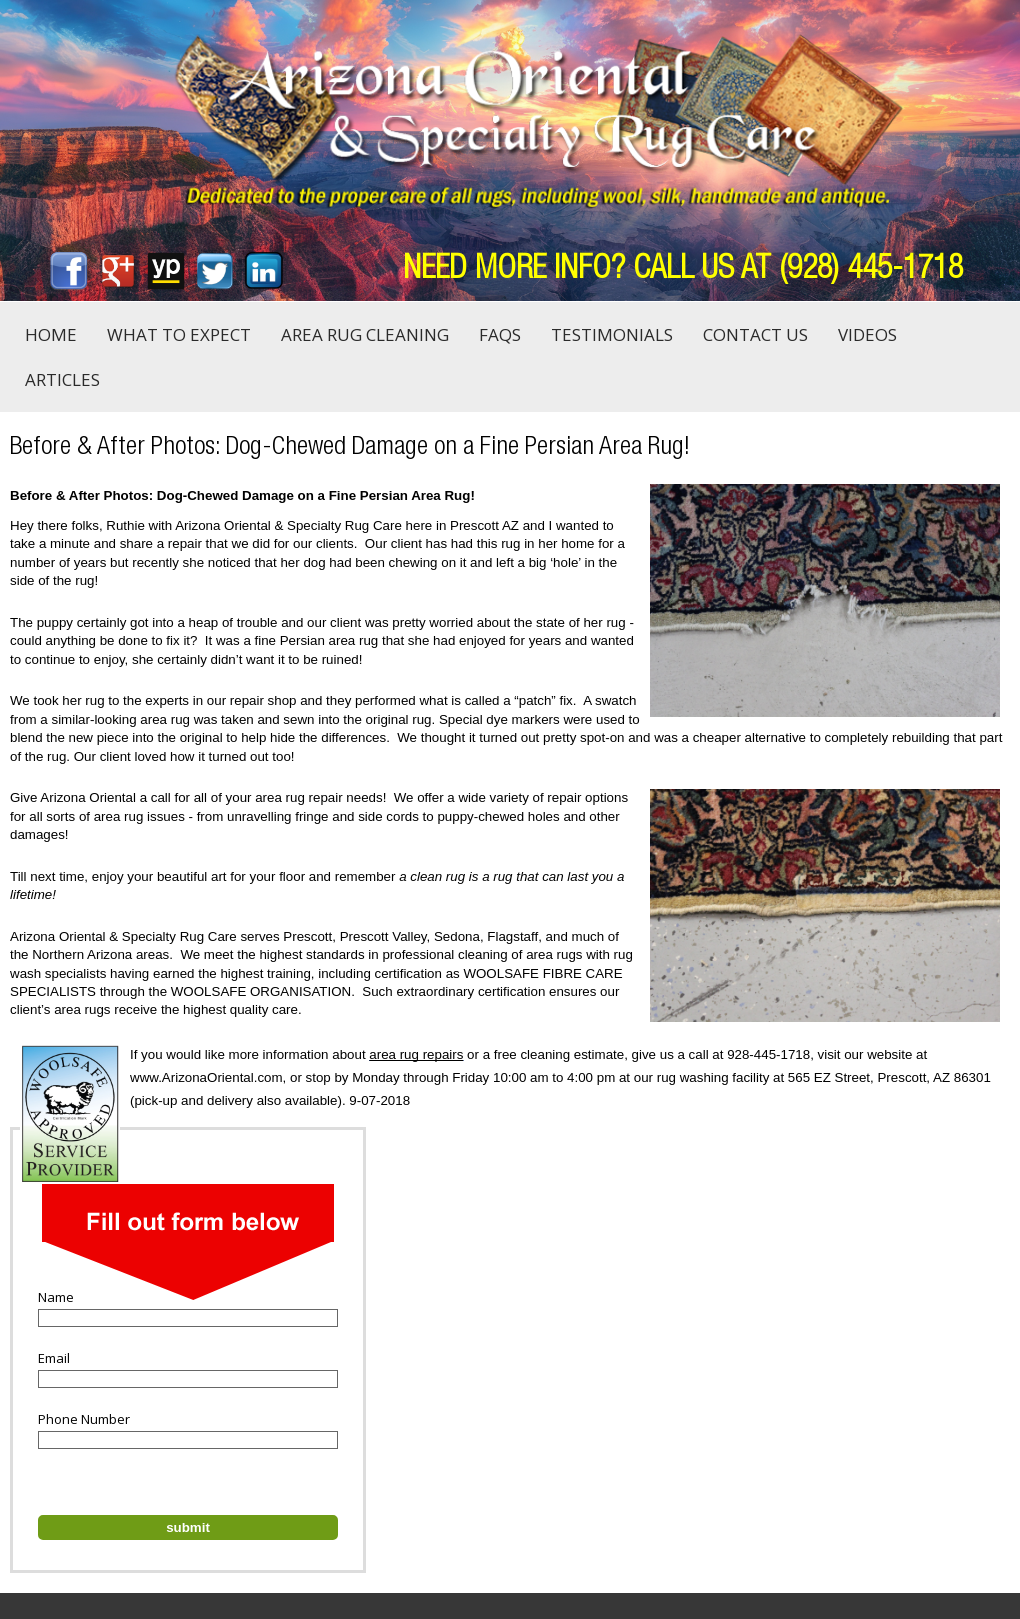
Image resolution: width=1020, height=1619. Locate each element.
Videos (867, 334)
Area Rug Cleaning (365, 334)
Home (51, 334)
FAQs (500, 334)
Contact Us (755, 334)
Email (54, 1358)
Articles (62, 379)
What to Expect (179, 334)
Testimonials (612, 334)
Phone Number (84, 1419)
